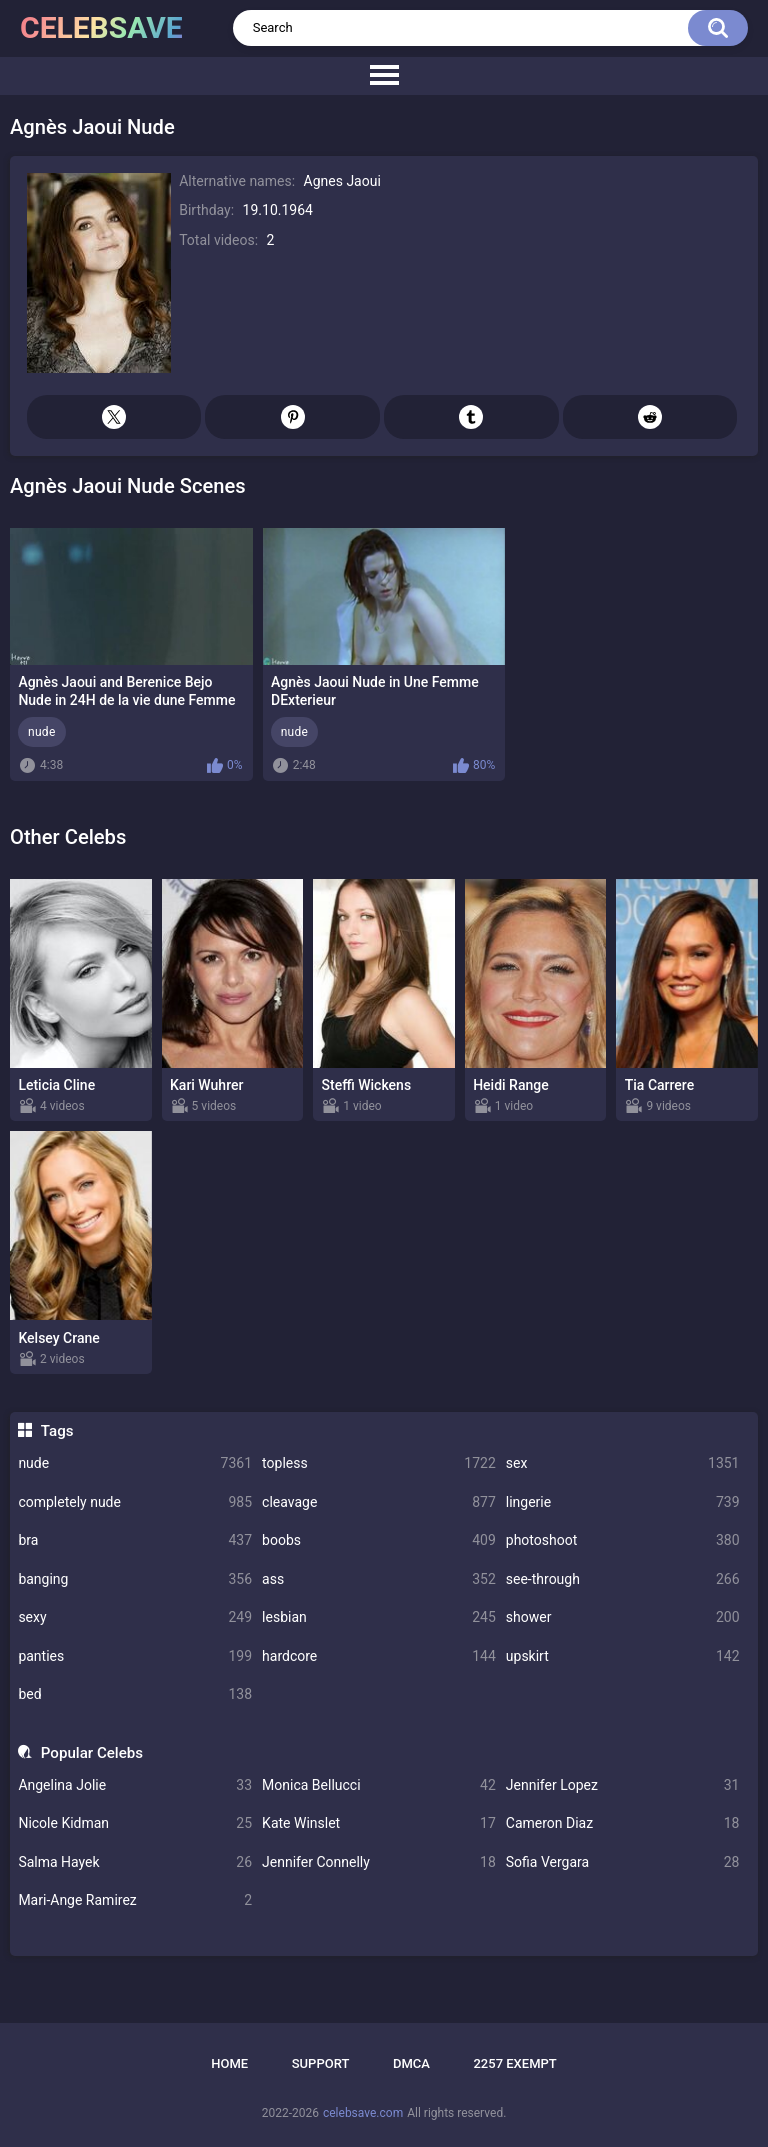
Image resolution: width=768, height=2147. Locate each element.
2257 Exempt (514, 2063)
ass (379, 1579)
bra (135, 1540)
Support (321, 2063)
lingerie (623, 1502)
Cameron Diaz (623, 1823)
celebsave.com (363, 2113)
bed (135, 1694)
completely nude (135, 1502)
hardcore (379, 1656)
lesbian (379, 1617)
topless (379, 1463)
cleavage (379, 1502)
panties (135, 1656)
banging (135, 1579)
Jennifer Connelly (379, 1862)
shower (623, 1617)
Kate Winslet (379, 1823)
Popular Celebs (92, 1753)
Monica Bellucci (379, 1785)
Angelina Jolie (135, 1785)
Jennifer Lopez (623, 1785)
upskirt (623, 1656)
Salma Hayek (135, 1862)
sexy (135, 1617)
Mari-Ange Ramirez (135, 1900)
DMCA (411, 2063)
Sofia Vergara (623, 1862)
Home (229, 2063)
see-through (623, 1579)
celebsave (101, 27)
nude (135, 1463)
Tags (57, 1431)
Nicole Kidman (135, 1823)
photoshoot (623, 1540)
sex (623, 1463)
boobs (379, 1540)
